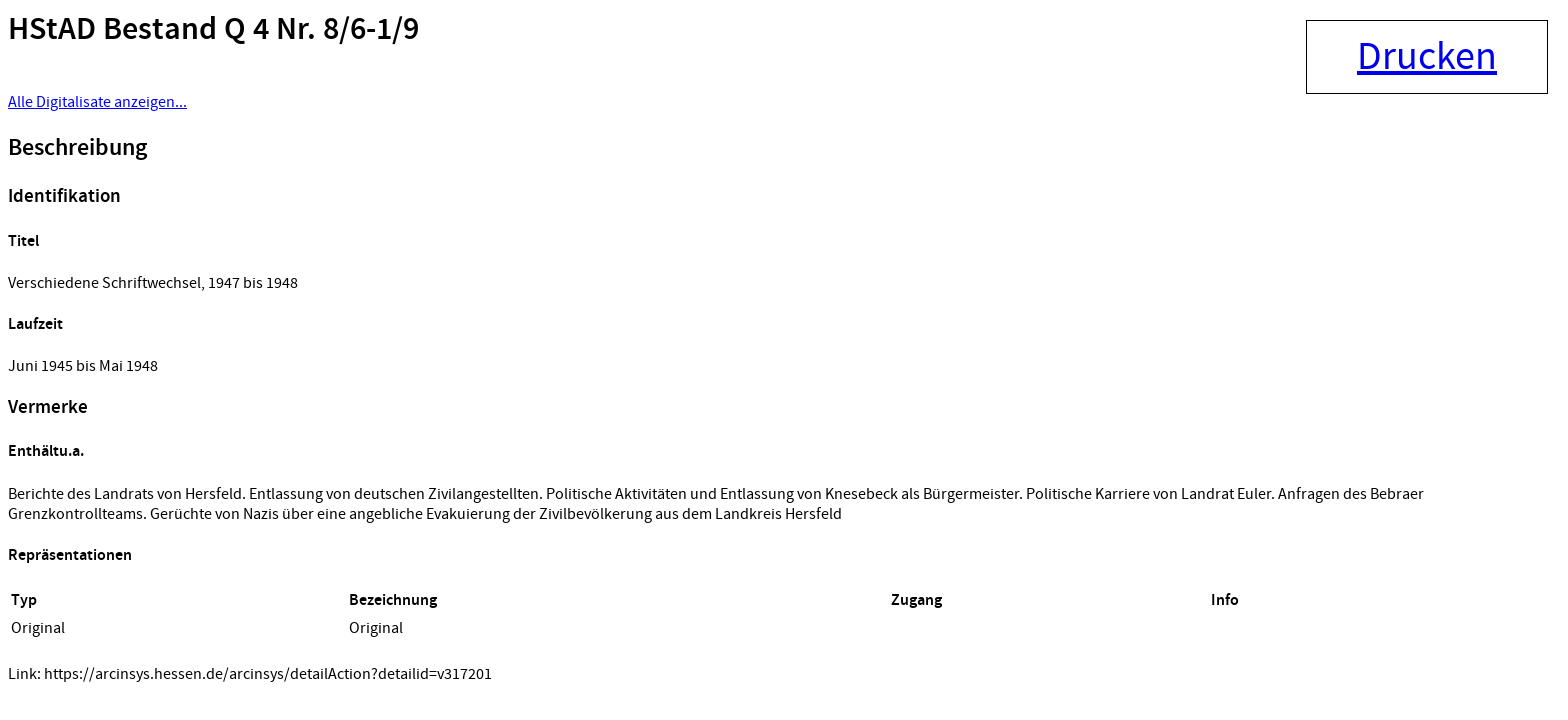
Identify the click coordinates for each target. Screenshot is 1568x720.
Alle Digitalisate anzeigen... (97, 102)
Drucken (1427, 57)
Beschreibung (77, 148)
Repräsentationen (70, 555)
